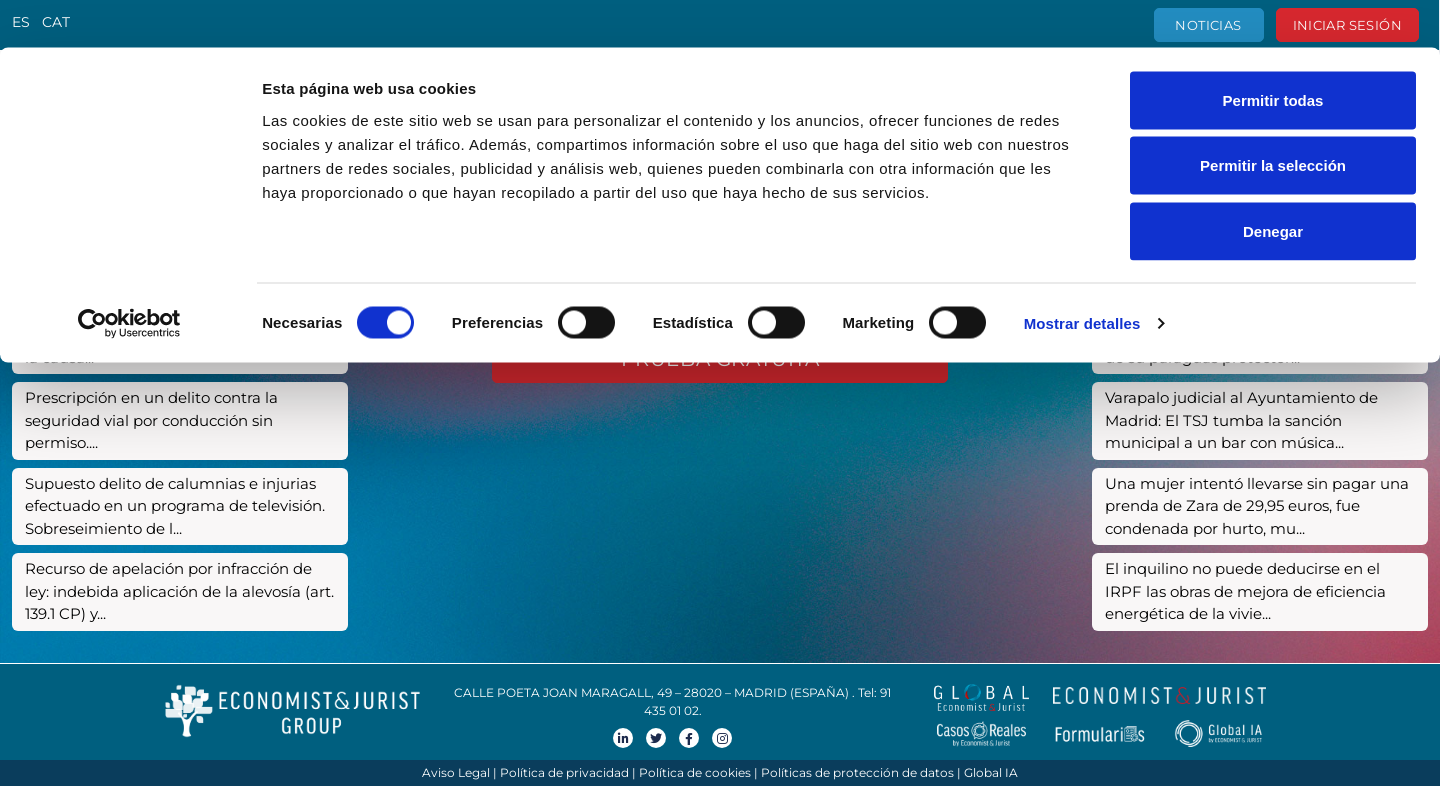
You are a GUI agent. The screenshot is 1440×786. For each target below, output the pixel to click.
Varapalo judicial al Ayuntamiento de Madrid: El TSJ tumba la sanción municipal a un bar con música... (1241, 420)
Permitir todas (1273, 52)
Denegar (1273, 183)
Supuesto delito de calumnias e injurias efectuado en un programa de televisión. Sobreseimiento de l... (175, 506)
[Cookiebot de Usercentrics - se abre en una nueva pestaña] (129, 276)
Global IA (991, 772)
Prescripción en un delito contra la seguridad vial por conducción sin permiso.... (151, 420)
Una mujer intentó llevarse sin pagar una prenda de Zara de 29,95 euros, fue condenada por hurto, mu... (1257, 506)
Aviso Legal (456, 772)
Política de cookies (695, 772)
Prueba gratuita (720, 359)
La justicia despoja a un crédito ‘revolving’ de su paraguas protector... (1258, 346)
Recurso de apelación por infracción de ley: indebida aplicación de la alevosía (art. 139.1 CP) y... (179, 591)
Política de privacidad (564, 772)
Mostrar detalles (1082, 275)
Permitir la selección (1273, 118)
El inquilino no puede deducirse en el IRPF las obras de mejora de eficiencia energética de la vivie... (1245, 591)
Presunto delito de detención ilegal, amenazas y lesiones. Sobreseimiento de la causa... (174, 335)
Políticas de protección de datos (857, 772)
